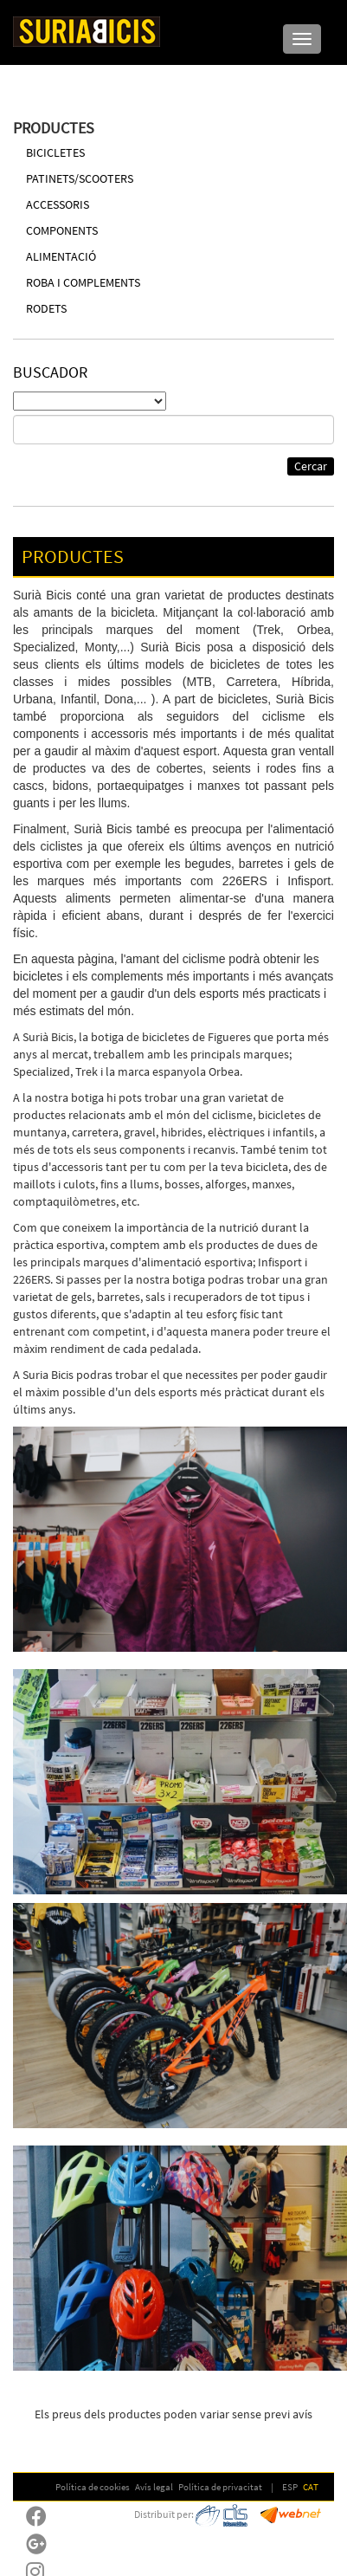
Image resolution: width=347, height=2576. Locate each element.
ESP (290, 2487)
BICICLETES (55, 152)
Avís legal (154, 2487)
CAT (310, 2487)
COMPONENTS (62, 230)
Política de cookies (92, 2487)
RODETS (46, 308)
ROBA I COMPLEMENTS (83, 282)
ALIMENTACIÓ (61, 256)
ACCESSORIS (57, 204)
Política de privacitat (220, 2487)
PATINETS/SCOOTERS (79, 178)
